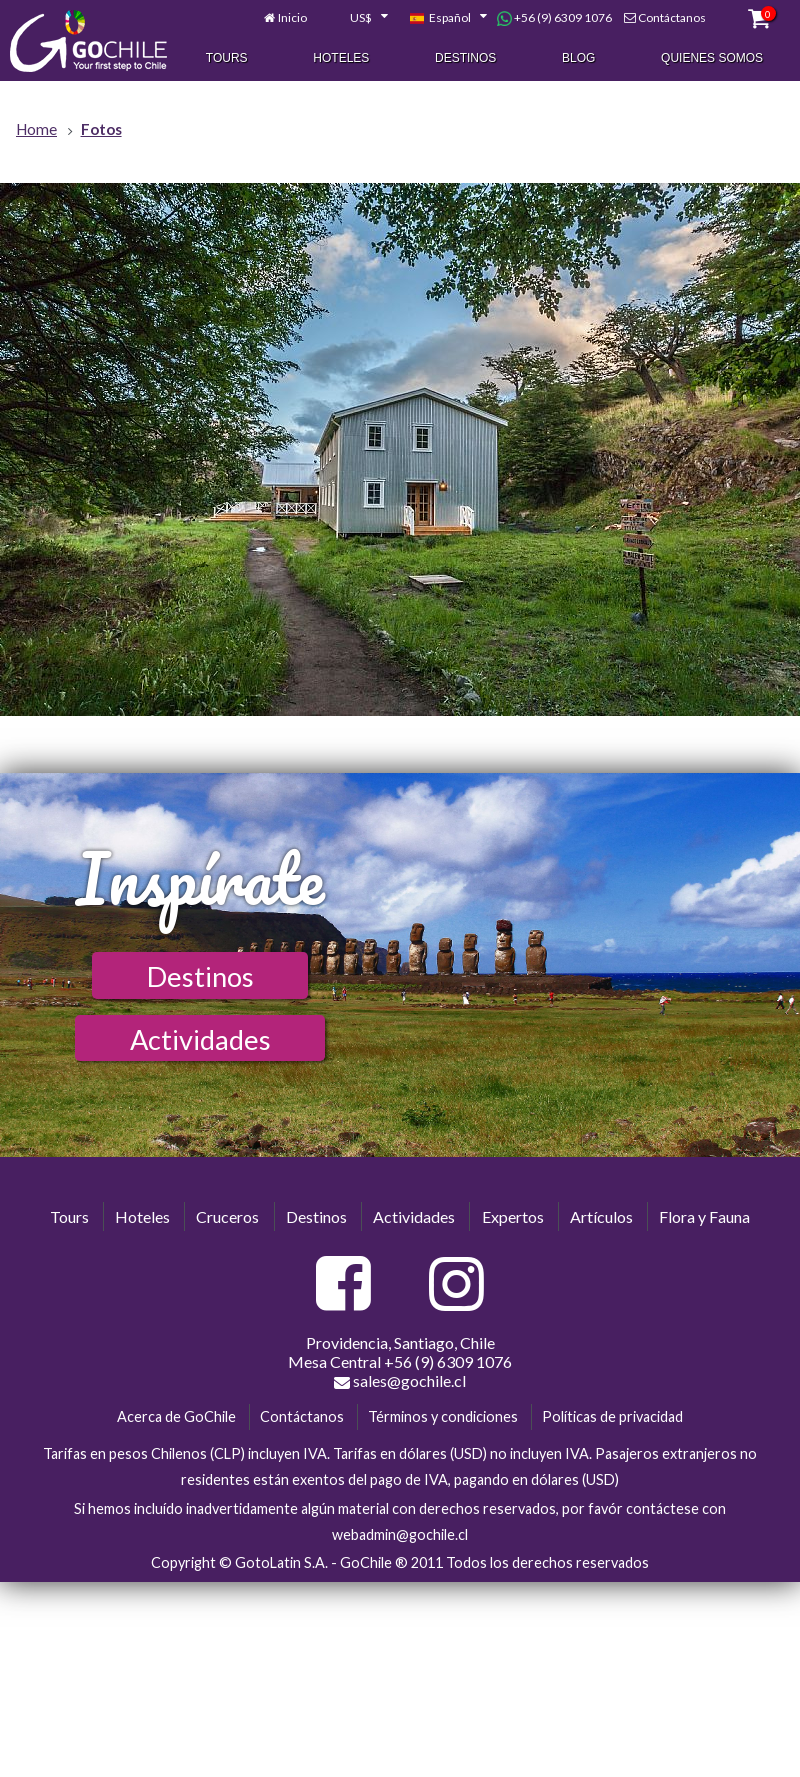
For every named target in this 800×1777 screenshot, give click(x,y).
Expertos (513, 1216)
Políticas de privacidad (612, 1416)
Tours (227, 59)
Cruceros (227, 1216)
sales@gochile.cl (400, 1381)
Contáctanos (672, 18)
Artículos (601, 1216)
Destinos (465, 59)
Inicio (292, 18)
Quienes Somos (712, 59)
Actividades (200, 1039)
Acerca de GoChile (176, 1416)
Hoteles (341, 59)
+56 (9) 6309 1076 (554, 19)
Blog (578, 59)
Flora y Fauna (704, 1216)
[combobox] (358, 19)
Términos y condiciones (443, 1416)
